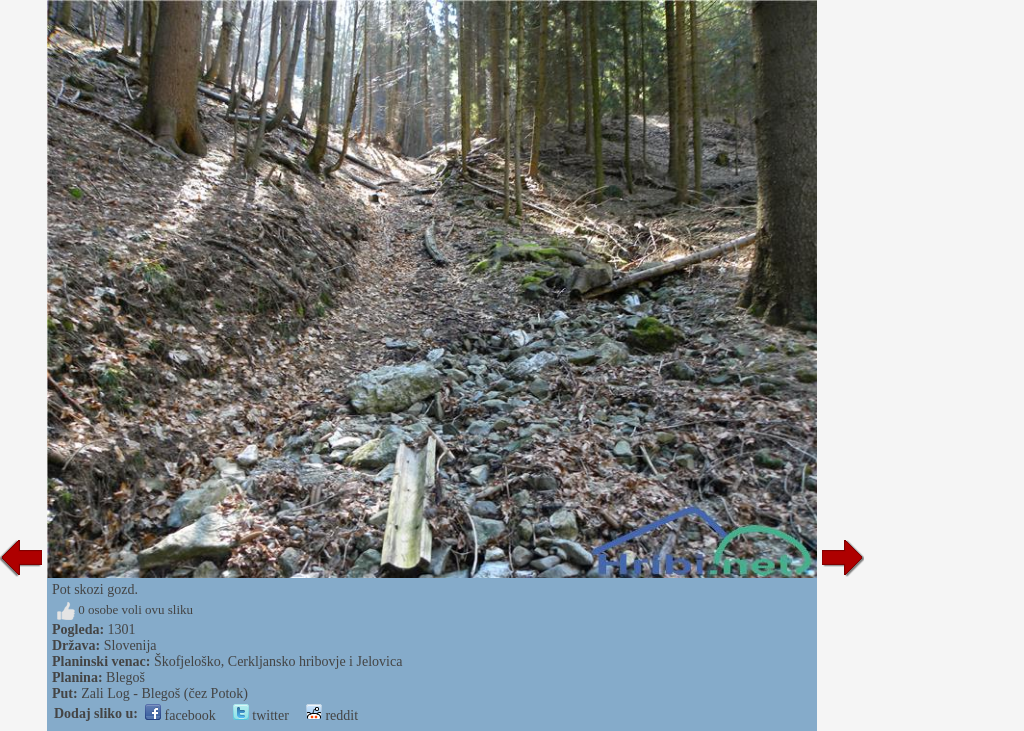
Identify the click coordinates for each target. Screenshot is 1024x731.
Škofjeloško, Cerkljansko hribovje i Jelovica (278, 661)
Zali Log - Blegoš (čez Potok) (164, 693)
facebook (180, 715)
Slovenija (130, 645)
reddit (332, 715)
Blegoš (125, 677)
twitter (261, 715)
